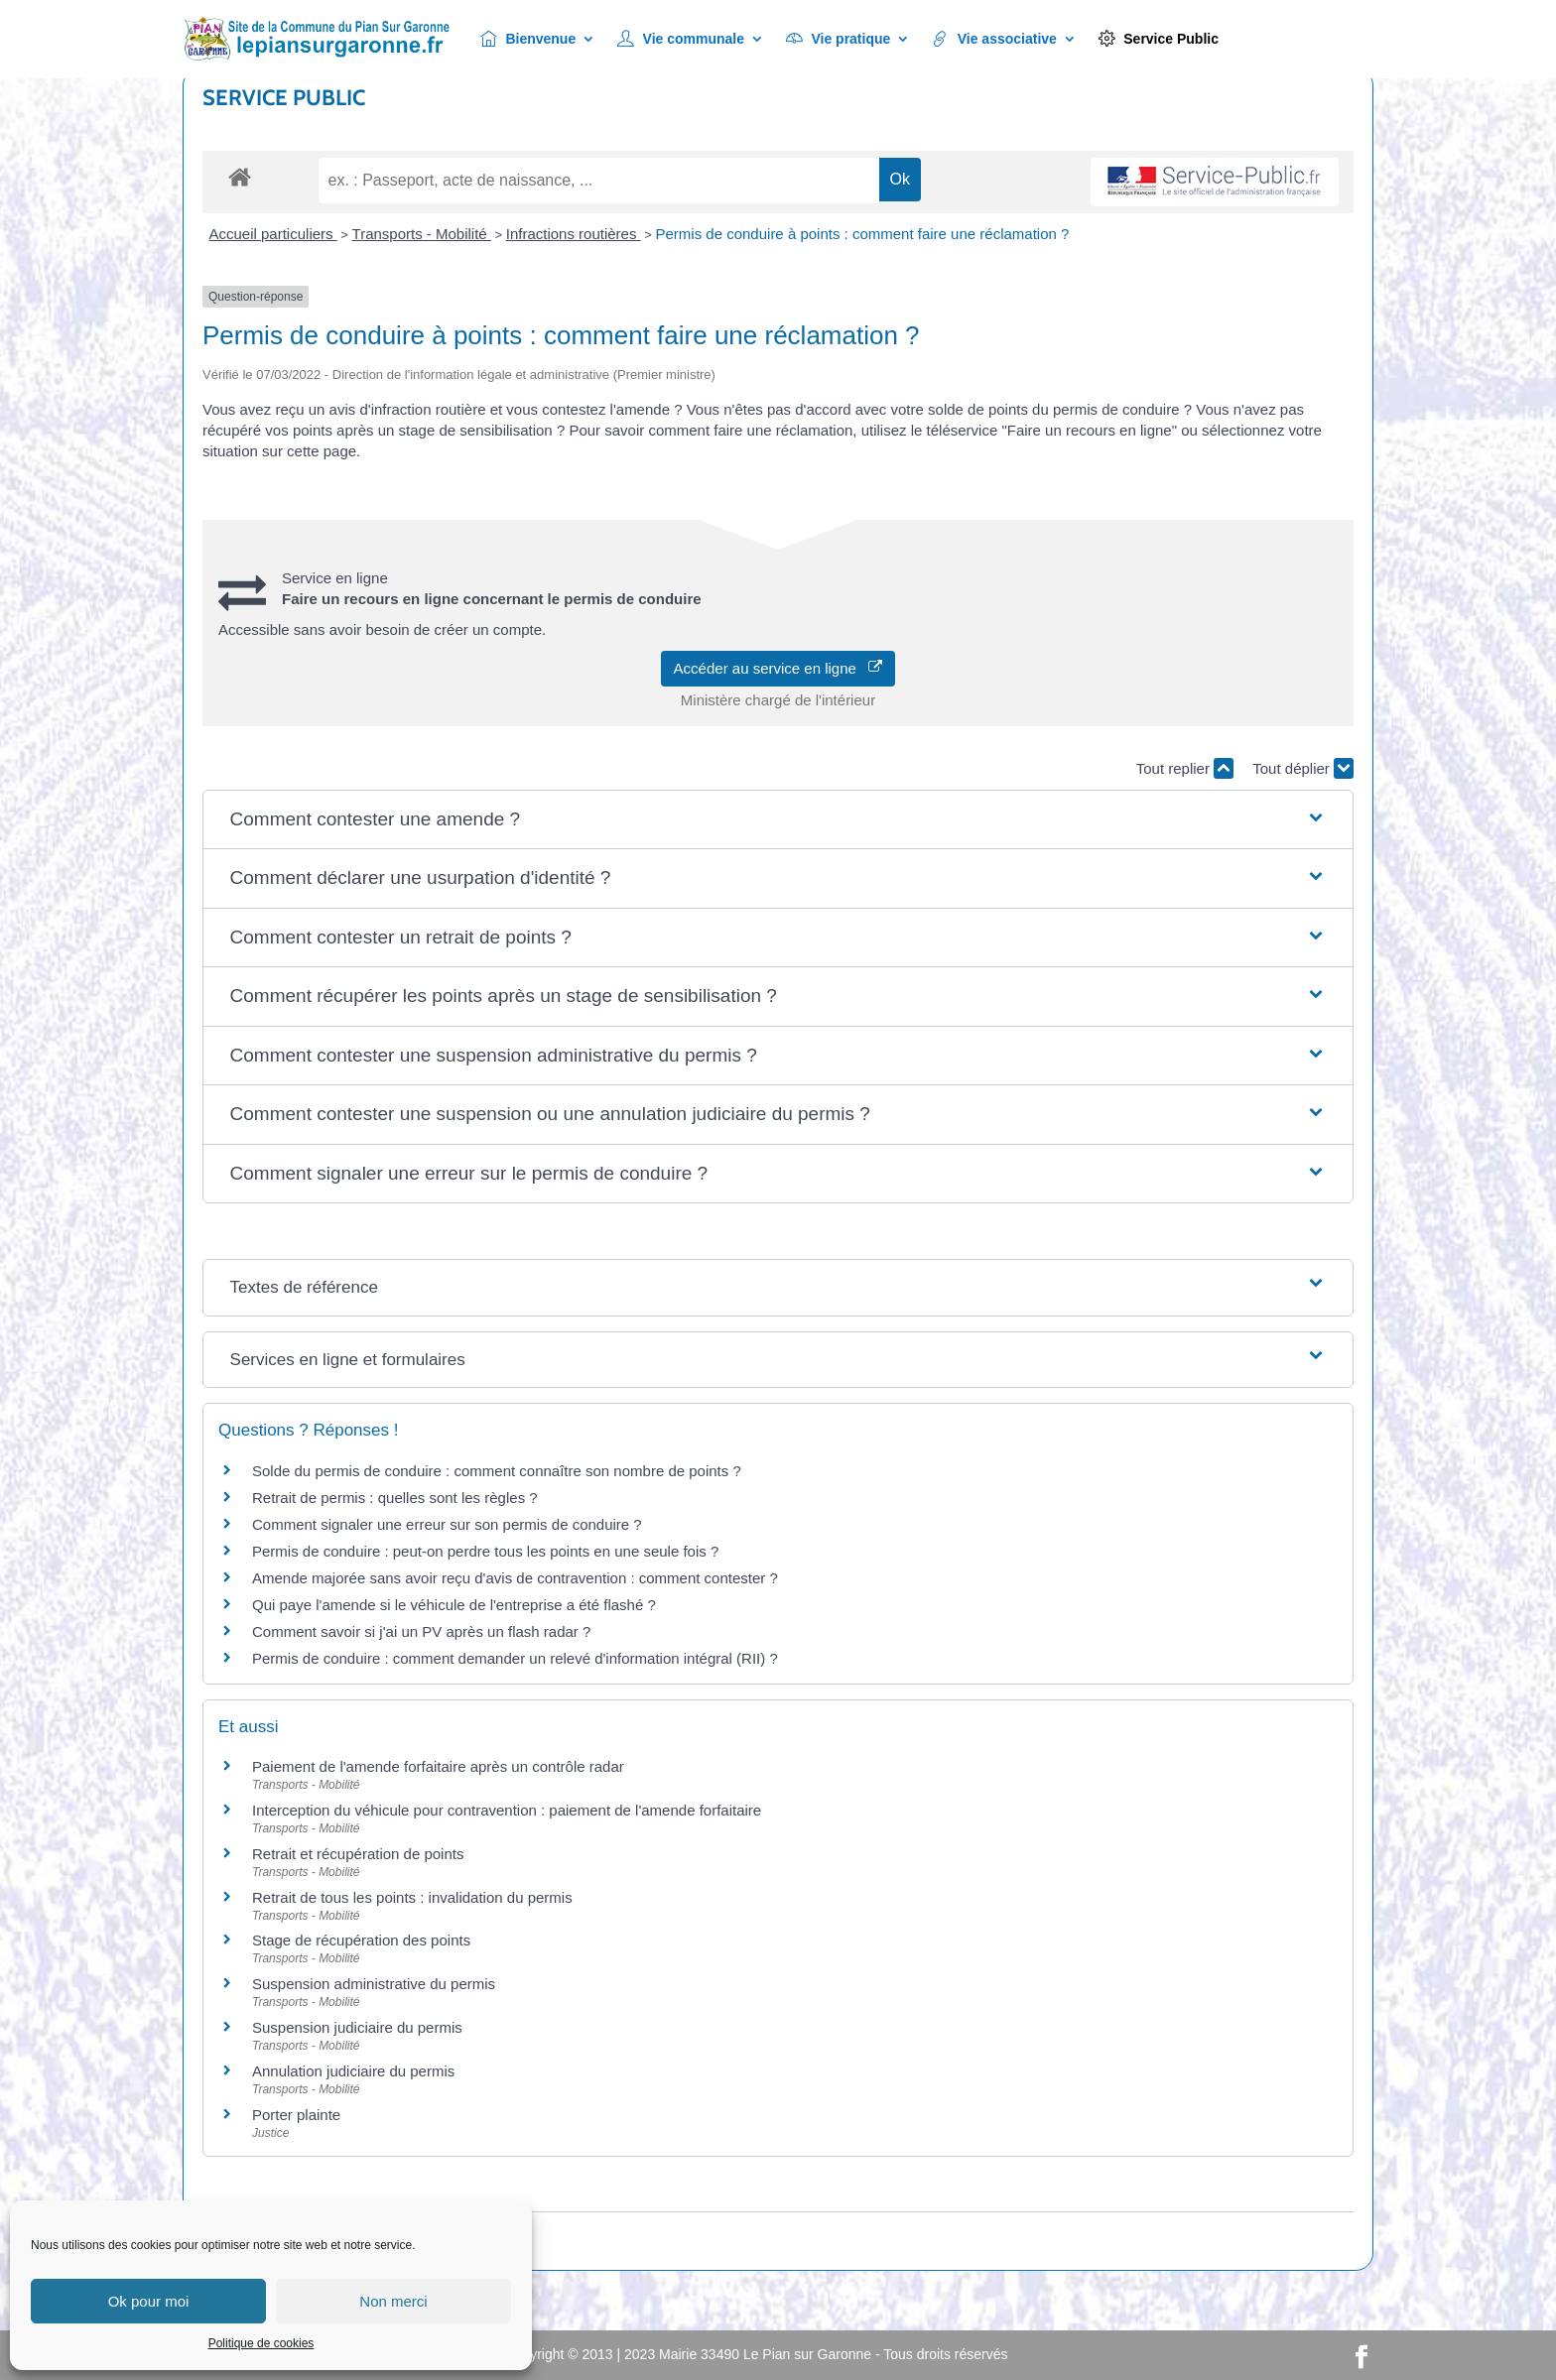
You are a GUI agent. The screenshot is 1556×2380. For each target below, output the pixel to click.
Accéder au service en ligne (778, 668)
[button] (778, 820)
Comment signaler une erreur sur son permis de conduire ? (447, 1524)
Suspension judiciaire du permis (357, 2027)
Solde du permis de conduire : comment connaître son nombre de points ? (496, 1470)
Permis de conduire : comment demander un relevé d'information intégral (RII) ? (515, 1658)
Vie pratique (838, 39)
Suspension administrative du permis (373, 1983)
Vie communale (680, 39)
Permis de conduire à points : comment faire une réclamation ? (862, 233)
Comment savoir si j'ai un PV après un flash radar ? (421, 1631)
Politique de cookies (261, 2343)
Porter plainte (296, 2114)
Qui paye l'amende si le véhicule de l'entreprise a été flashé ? (454, 1604)
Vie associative (994, 39)
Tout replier (1184, 768)
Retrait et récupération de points (357, 1853)
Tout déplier (1303, 768)
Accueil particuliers (273, 233)
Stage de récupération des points (361, 1940)
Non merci (393, 2301)
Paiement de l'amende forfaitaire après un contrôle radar (438, 1766)
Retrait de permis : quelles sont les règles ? (395, 1497)
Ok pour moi (149, 2301)
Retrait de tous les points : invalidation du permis (412, 1897)
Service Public (1159, 39)
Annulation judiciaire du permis (353, 2071)
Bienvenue (528, 39)
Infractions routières (573, 233)
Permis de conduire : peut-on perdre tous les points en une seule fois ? (485, 1551)
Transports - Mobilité (421, 233)
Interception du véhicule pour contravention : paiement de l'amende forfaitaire (506, 1810)
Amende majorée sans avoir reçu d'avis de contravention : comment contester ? (515, 1577)
